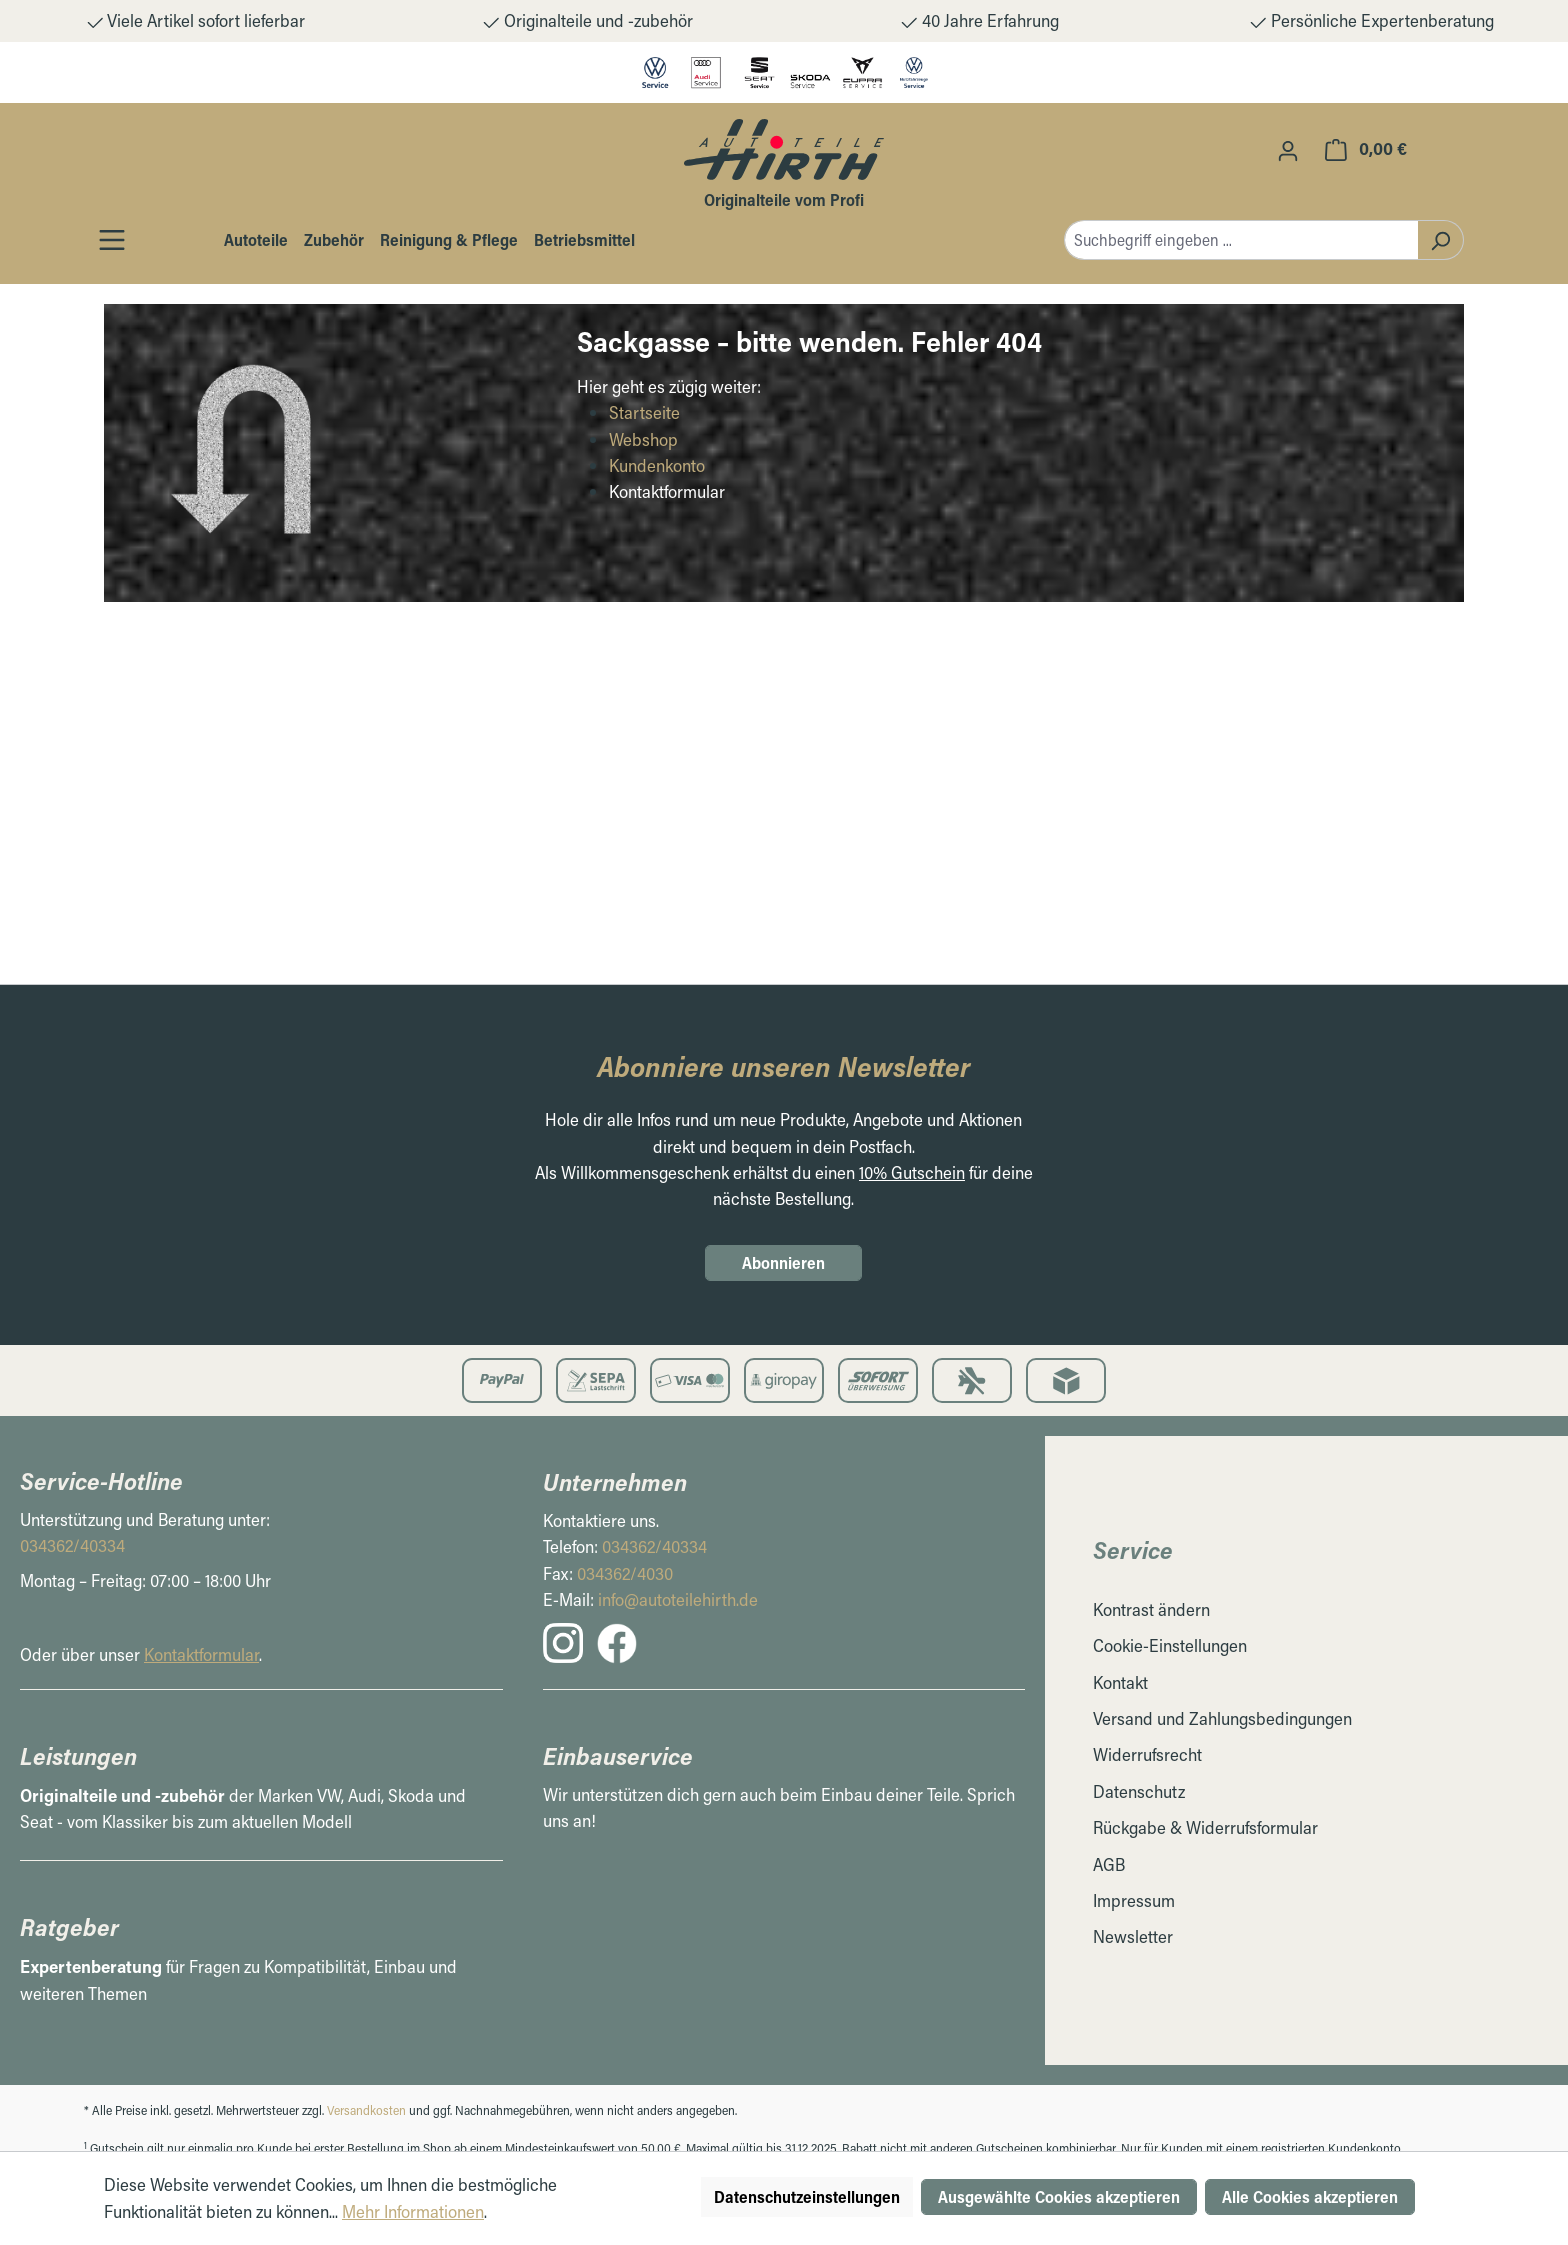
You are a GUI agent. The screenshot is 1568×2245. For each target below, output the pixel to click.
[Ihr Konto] (1288, 150)
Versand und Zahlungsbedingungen (1222, 1718)
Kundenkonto (657, 465)
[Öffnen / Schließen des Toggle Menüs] (112, 239)
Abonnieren (783, 1262)
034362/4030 (625, 1573)
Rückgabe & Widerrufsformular (1205, 1827)
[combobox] (1241, 240)
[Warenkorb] (1366, 148)
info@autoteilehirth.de (678, 1599)
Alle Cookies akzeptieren (1310, 2196)
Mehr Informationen (413, 2211)
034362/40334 (72, 1545)
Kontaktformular (201, 1654)
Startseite (644, 412)
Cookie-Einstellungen (1170, 1645)
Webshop (643, 439)
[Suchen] (1440, 240)
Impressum (1134, 1900)
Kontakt (1120, 1682)
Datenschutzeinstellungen (807, 2196)
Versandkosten (366, 2110)
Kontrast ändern (1151, 1609)
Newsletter (1133, 1936)
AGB (1109, 1864)
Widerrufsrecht (1147, 1754)
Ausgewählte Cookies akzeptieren (1059, 2196)
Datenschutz (1139, 1791)
